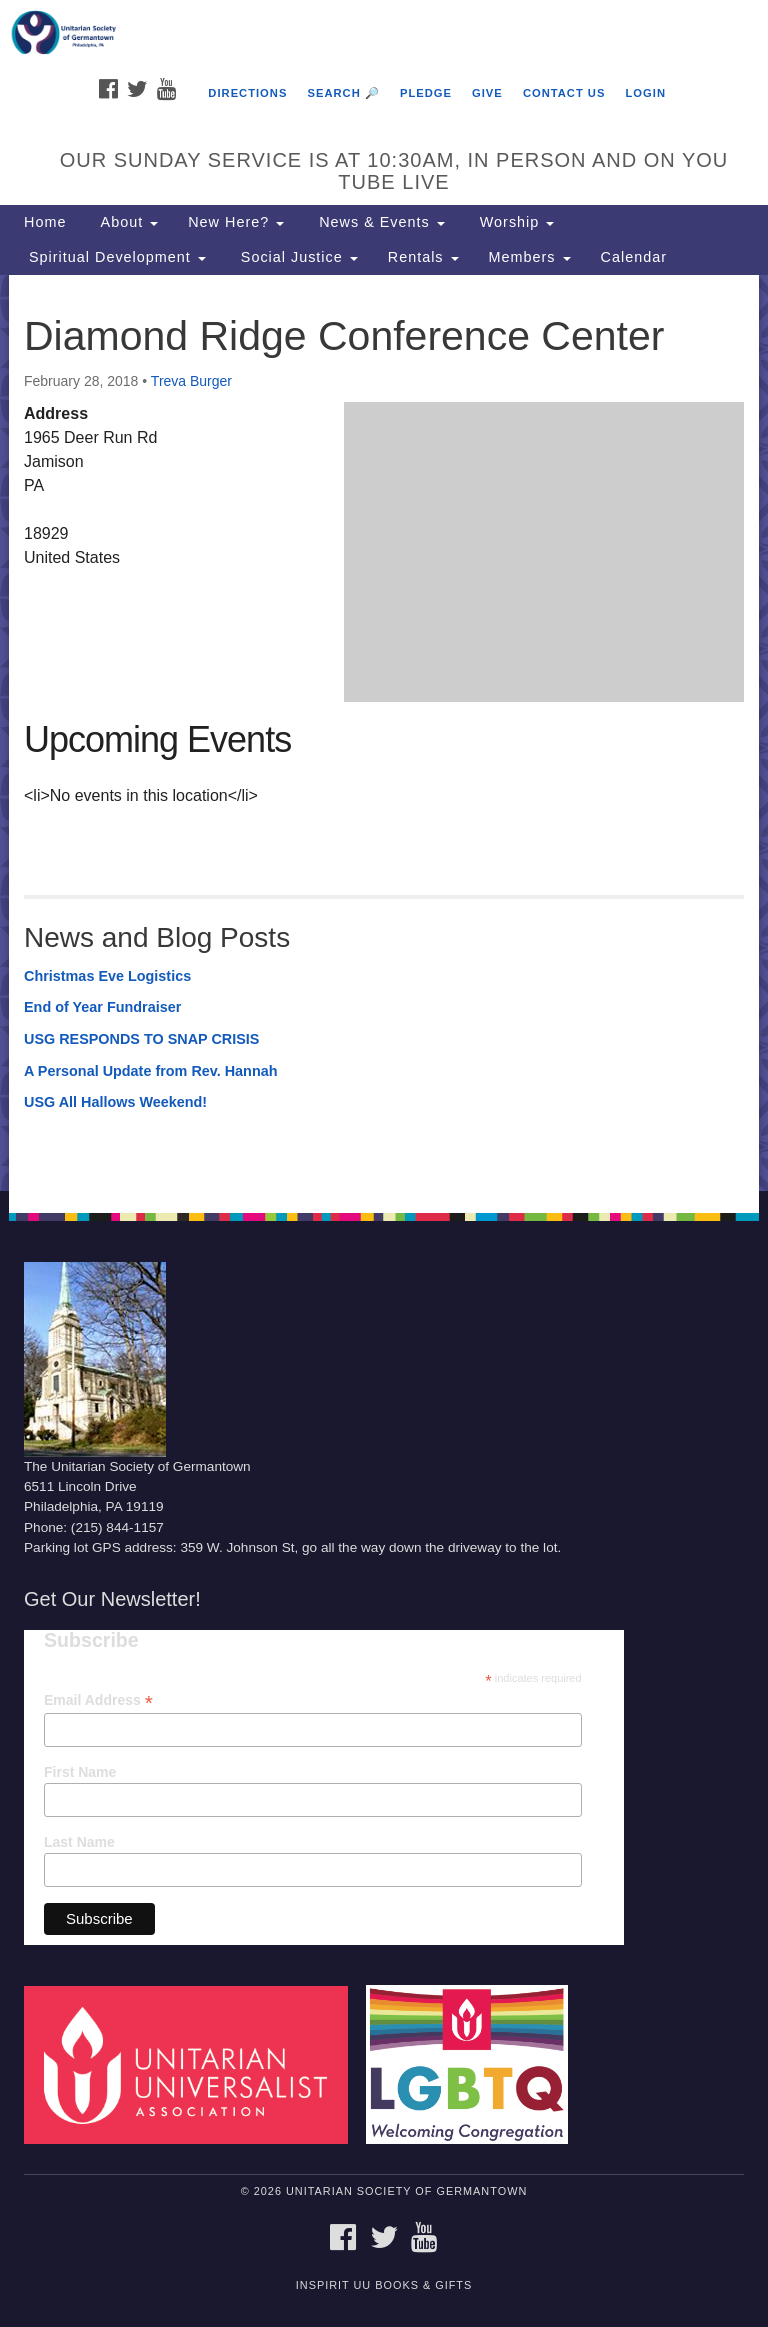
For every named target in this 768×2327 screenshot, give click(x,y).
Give (487, 93)
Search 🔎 (343, 93)
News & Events (379, 222)
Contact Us (564, 93)
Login (646, 93)
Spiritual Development (115, 257)
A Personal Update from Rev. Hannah (151, 1071)
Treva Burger (191, 381)
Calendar (634, 257)
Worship (515, 222)
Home (45, 222)
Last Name (79, 1842)
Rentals (423, 257)
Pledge (426, 93)
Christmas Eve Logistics (107, 976)
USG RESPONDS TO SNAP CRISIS (141, 1039)
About (127, 222)
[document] (384, 733)
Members (530, 257)
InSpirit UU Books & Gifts (384, 2285)
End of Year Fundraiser (102, 1007)
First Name (80, 1772)
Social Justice (297, 257)
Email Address (98, 1700)
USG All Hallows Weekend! (115, 1102)
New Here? (236, 222)
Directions (247, 93)
